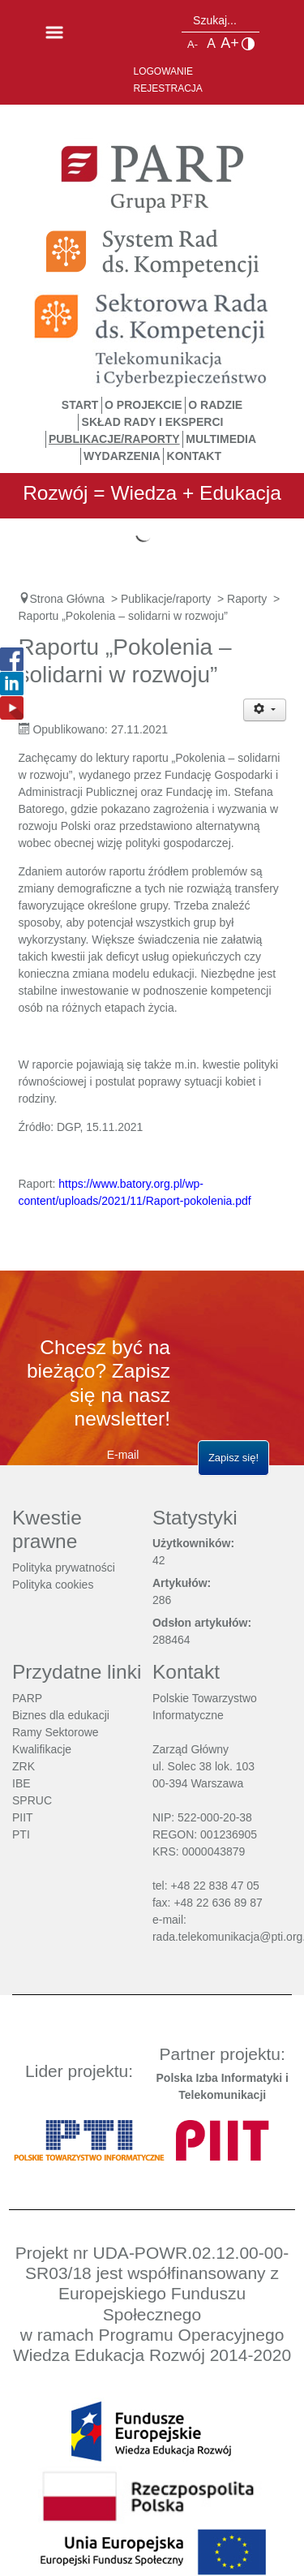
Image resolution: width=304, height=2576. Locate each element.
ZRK (23, 1766)
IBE (21, 1783)
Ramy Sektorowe (55, 1732)
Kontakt (194, 455)
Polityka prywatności (63, 1567)
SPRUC (32, 1800)
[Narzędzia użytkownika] (264, 710)
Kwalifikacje (41, 1749)
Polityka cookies (52, 1584)
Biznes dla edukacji (60, 1715)
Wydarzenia (122, 455)
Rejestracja (168, 88)
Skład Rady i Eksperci (153, 421)
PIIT (22, 1817)
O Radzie (215, 404)
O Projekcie (143, 404)
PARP (27, 1698)
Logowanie (164, 71)
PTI (21, 1834)
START (80, 404)
